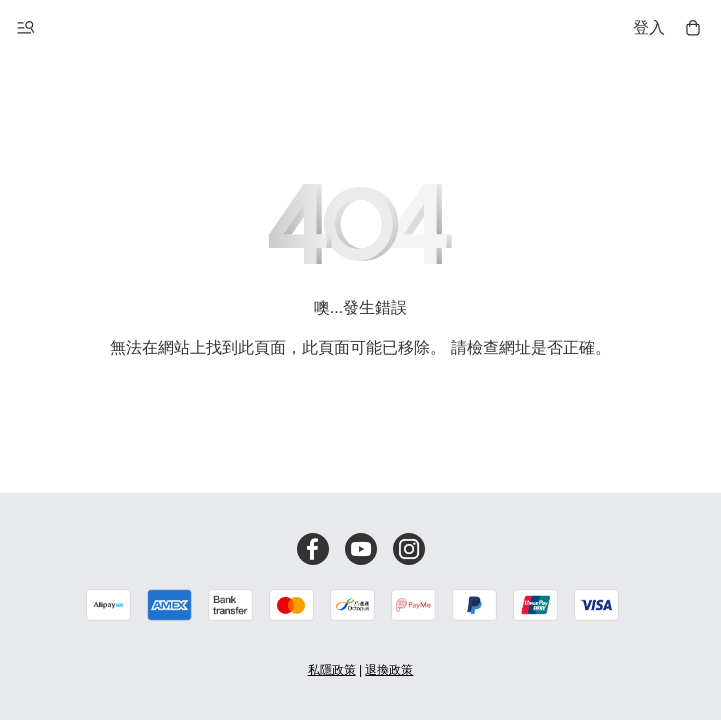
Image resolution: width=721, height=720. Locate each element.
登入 (649, 27)
